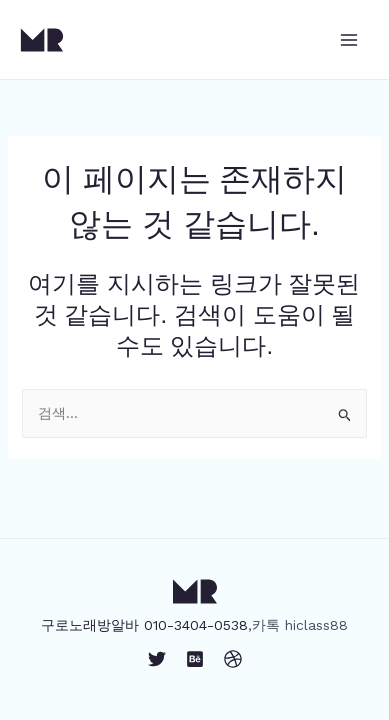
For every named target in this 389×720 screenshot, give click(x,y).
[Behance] (195, 659)
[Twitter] (157, 659)
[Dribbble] (233, 659)
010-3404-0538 (196, 625)
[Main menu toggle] (348, 39)
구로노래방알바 (90, 625)
